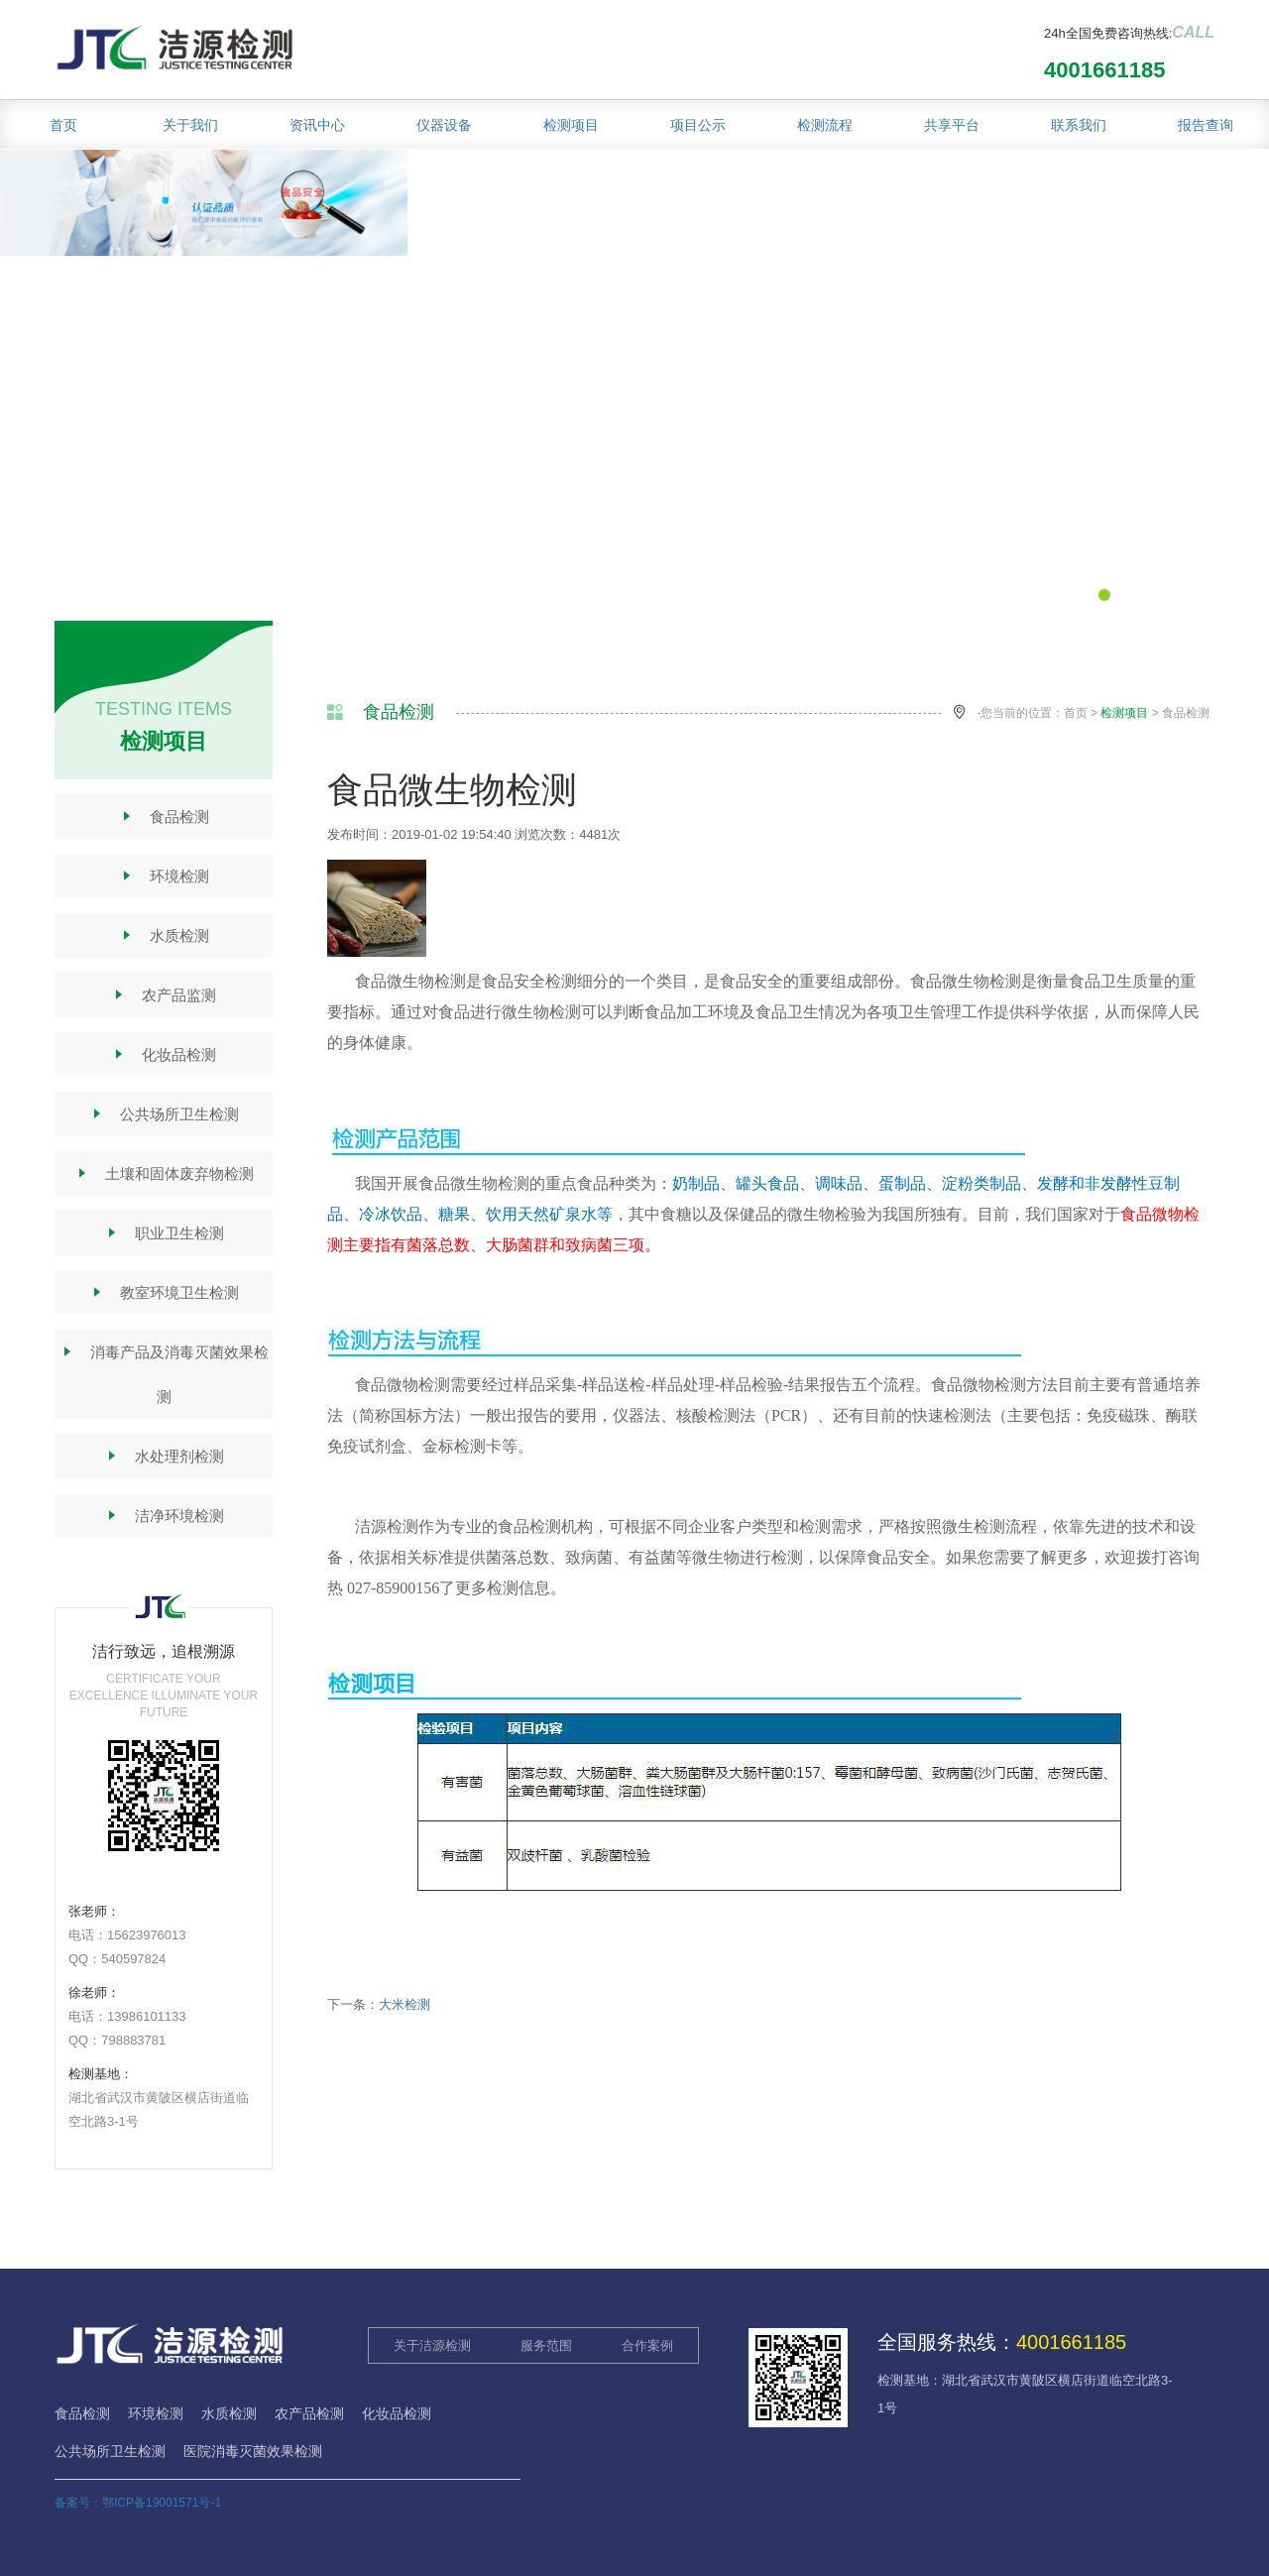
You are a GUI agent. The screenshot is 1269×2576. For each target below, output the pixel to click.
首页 (63, 125)
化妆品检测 (163, 1054)
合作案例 (647, 2345)
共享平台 (952, 125)
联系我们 (1078, 125)
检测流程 (825, 125)
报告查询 (1205, 125)
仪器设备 (444, 125)
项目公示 (698, 125)
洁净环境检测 (164, 1515)
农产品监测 (163, 995)
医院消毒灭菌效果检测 (252, 2451)
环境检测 (164, 876)
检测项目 (571, 125)
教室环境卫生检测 (164, 1292)
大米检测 (404, 2004)
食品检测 (164, 816)
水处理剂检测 (164, 1456)
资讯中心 (317, 125)
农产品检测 (309, 2413)
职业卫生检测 (164, 1233)
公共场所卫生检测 (164, 1114)
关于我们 (190, 125)
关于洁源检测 (432, 2345)
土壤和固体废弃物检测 (164, 1173)
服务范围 (546, 2345)
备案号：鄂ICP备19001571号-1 (138, 2503)
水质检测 (164, 935)
